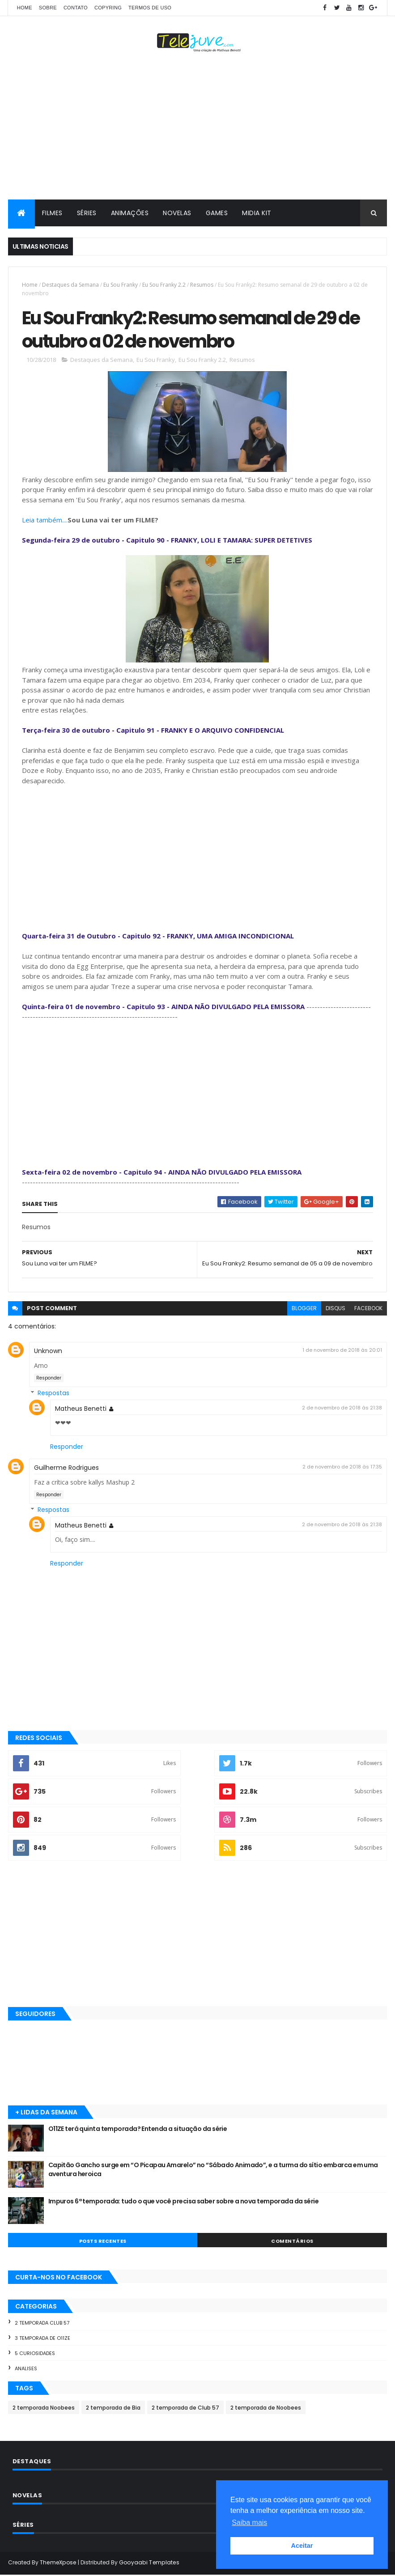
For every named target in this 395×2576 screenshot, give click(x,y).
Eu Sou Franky (120, 285)
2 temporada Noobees (44, 2409)
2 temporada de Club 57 (185, 2409)
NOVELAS (177, 212)
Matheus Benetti (80, 1409)
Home (24, 7)
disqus (335, 1309)
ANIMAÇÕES (130, 212)
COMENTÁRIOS (292, 2242)
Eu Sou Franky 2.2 (164, 285)
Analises (26, 2369)
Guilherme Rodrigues (66, 1468)
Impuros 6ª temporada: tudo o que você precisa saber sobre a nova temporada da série (183, 2202)
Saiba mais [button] (249, 2522)
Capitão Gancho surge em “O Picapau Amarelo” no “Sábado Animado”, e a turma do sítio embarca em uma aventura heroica (213, 2171)
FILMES (52, 212)
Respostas (53, 1394)
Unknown (48, 1352)
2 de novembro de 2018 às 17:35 (342, 1468)
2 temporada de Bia (113, 2409)
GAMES (217, 212)
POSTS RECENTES (103, 2242)
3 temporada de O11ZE (42, 2339)
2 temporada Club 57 (42, 2324)
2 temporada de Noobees (265, 2409)
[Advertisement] (197, 128)
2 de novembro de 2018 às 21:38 (342, 1409)
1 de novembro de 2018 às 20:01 (342, 1351)
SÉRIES (87, 212)
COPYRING (108, 7)
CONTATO (76, 7)
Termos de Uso (149, 7)
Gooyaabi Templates (149, 2564)
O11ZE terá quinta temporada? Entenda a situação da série (137, 2130)
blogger (304, 1309)
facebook (368, 1309)
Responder (48, 1379)
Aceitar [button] (302, 2545)
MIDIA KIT (257, 212)
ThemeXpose (58, 2564)
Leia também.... (45, 521)
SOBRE (48, 7)
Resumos (201, 285)
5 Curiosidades (35, 2354)
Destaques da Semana (70, 285)
